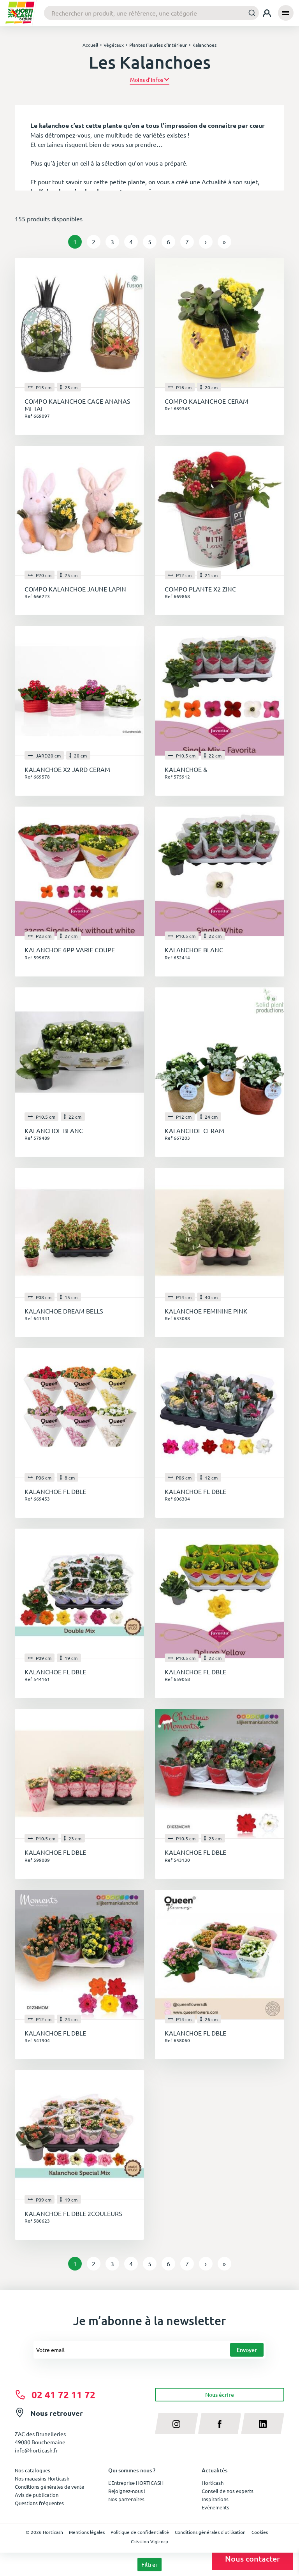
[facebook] (219, 2423)
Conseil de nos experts (227, 2491)
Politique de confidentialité (140, 2532)
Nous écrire (219, 2394)
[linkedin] (262, 2423)
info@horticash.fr (36, 2450)
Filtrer (149, 2564)
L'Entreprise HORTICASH (136, 2482)
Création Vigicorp (149, 2541)
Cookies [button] (260, 2532)
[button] (149, 80)
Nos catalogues (32, 2470)
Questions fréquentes (39, 2503)
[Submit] (250, 12)
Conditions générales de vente (49, 2486)
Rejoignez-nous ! (127, 2491)
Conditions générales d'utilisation (210, 2532)
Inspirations (215, 2499)
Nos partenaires (126, 2499)
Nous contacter (252, 2558)
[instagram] (176, 2423)
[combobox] (151, 13)
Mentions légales (87, 2532)
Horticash (212, 2482)
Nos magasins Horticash (42, 2478)
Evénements (215, 2507)
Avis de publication (36, 2494)
